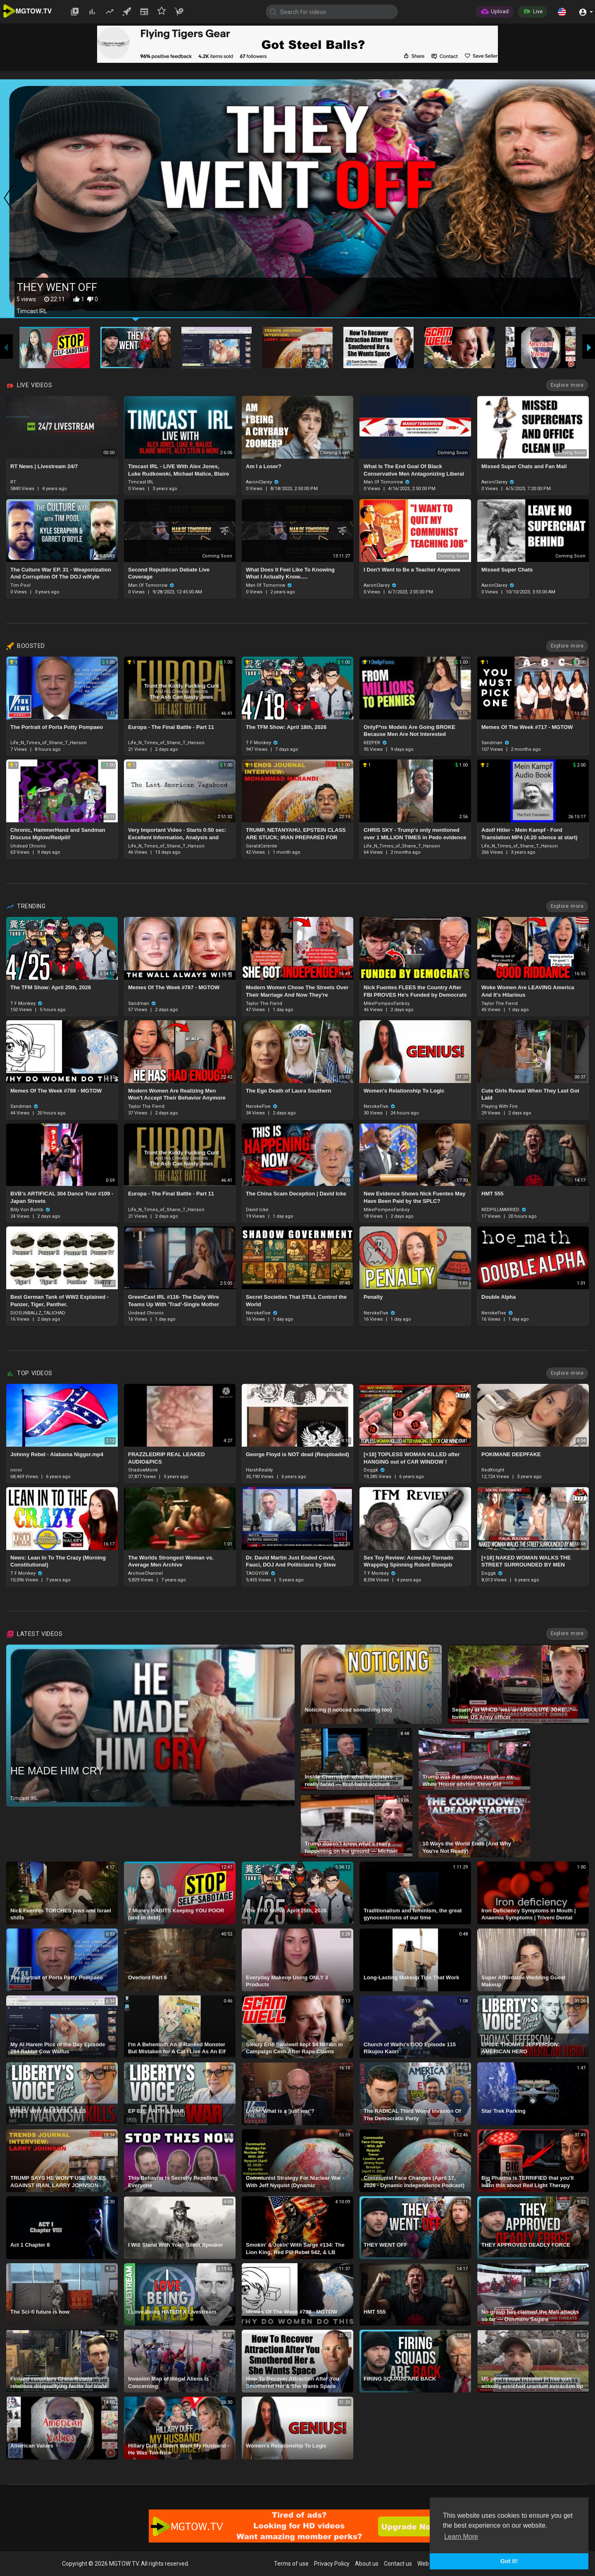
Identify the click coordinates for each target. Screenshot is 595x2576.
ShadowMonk (143, 1470)
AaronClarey (262, 482)
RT (13, 482)
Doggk (374, 1470)
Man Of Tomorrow (387, 482)
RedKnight (492, 1470)
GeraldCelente (261, 846)
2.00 (579, 765)
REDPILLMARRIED (503, 1209)
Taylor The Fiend (264, 1003)
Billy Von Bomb (30, 1209)
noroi (16, 1470)
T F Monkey (262, 742)
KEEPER (375, 742)
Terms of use (291, 2563)
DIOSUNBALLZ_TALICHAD (37, 1313)
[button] (562, 11)
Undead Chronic (28, 846)
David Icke (257, 1209)
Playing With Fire (499, 1106)
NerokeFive (262, 1106)
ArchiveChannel (145, 1573)
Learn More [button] (461, 2536)
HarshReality (259, 1470)
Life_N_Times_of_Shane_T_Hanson (48, 742)
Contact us (398, 2563)
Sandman (495, 742)
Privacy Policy (332, 2563)
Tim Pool (20, 585)
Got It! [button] (509, 2561)
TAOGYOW (261, 1573)
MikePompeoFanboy (386, 1003)
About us (366, 2563)
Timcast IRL (141, 482)
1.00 (108, 662)
